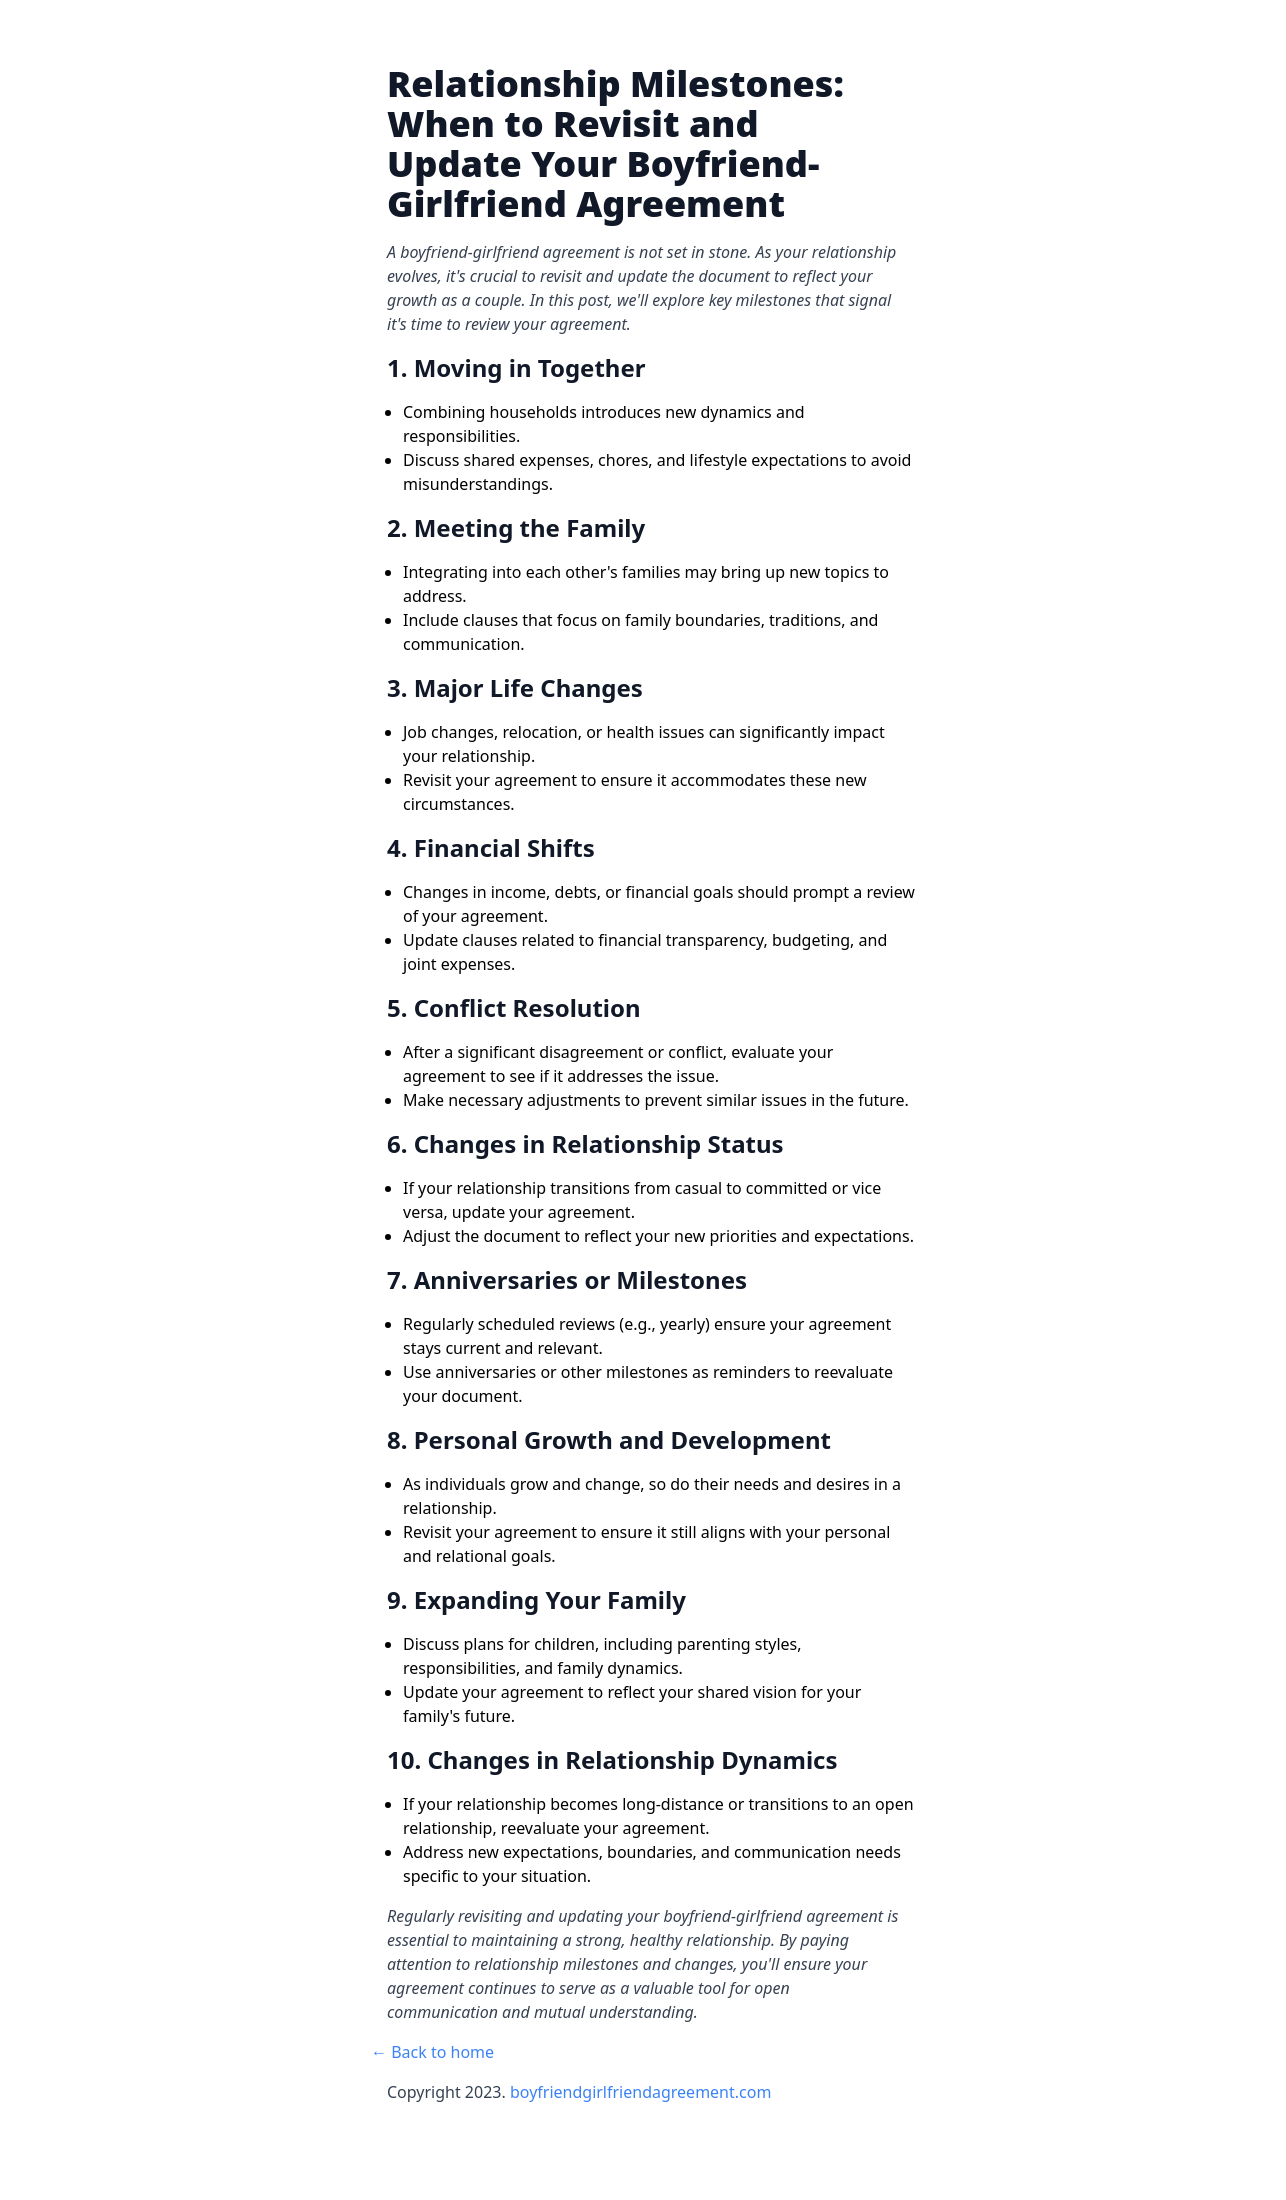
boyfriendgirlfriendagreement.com (640, 2092)
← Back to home (432, 2052)
